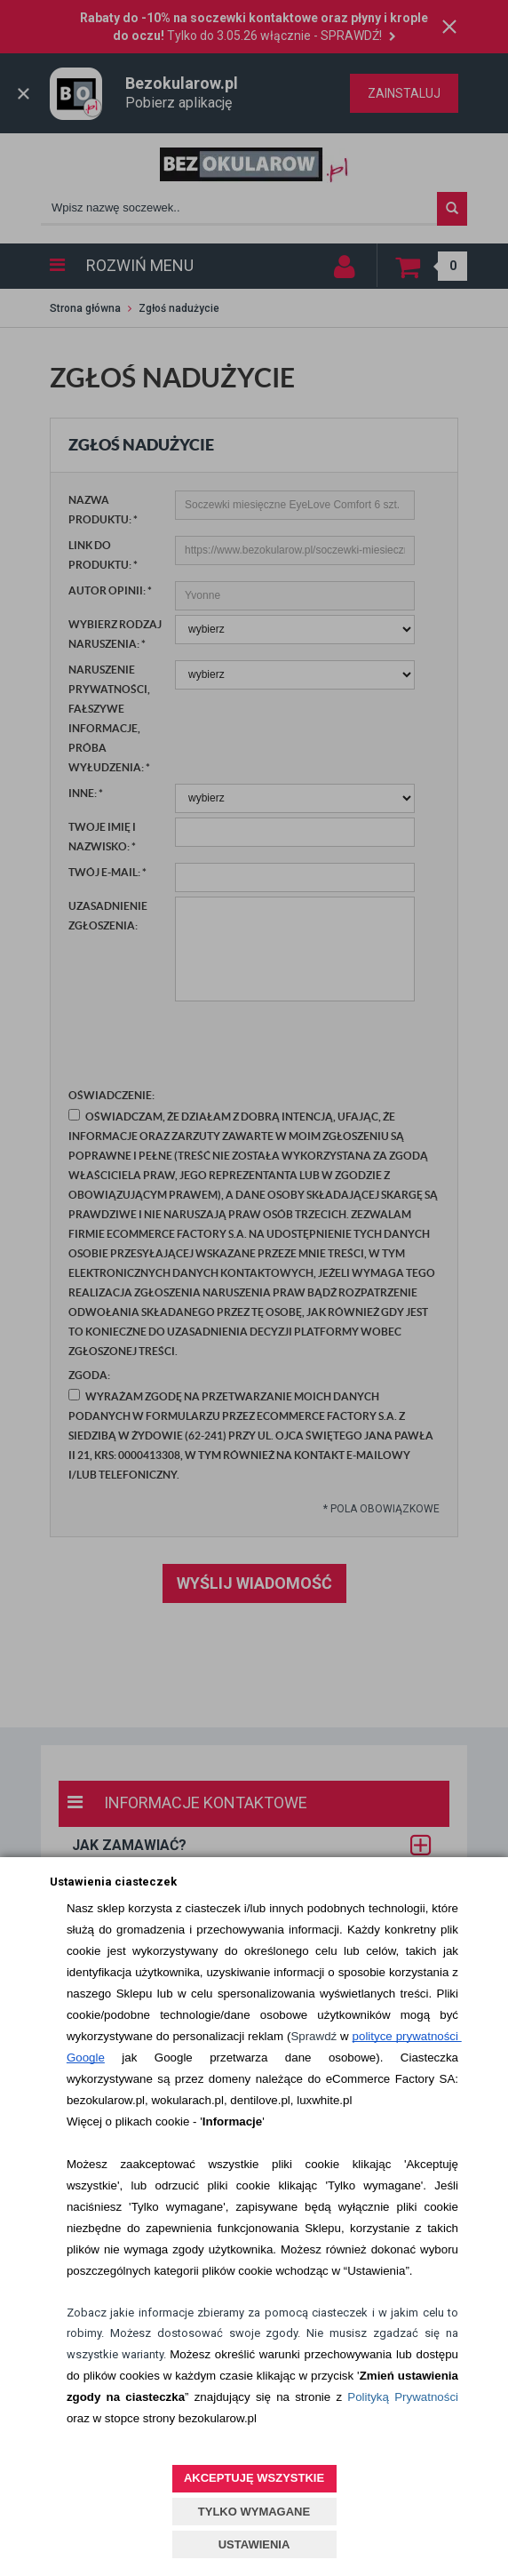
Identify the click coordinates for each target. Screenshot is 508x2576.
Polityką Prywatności (402, 2397)
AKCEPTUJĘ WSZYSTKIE (254, 2477)
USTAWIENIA (254, 2544)
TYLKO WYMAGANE (254, 2511)
